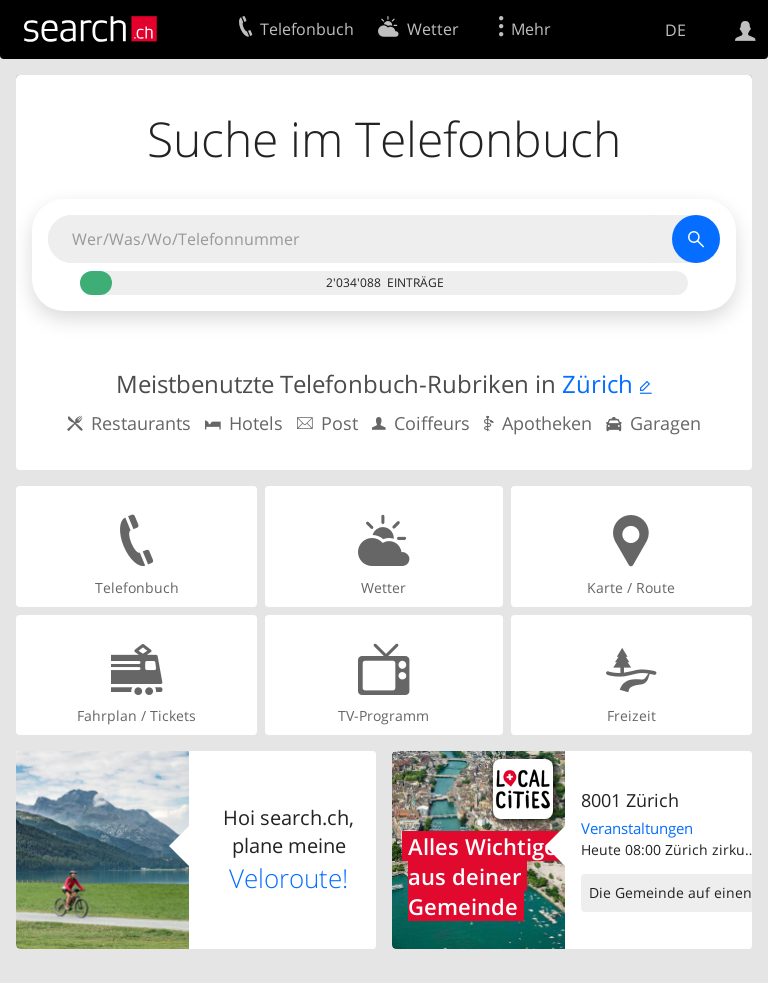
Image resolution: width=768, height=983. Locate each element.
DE (675, 30)
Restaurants (141, 423)
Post (339, 423)
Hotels (256, 423)
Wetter (383, 545)
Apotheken (547, 423)
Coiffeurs (432, 423)
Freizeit (631, 674)
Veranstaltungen (637, 828)
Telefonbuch (136, 545)
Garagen (665, 423)
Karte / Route (631, 545)
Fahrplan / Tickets (136, 674)
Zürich (597, 383)
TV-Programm (383, 674)
